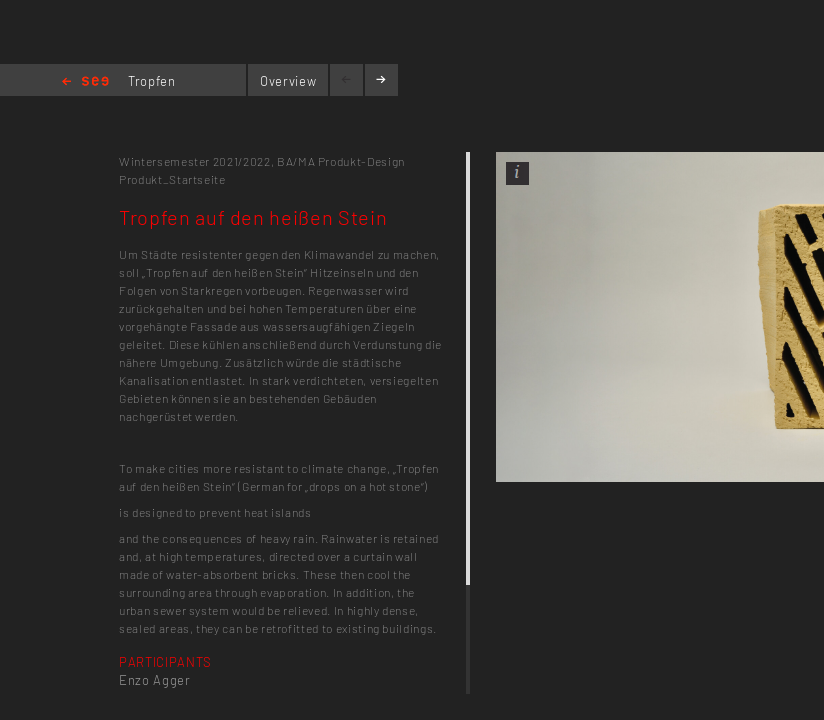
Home (85, 82)
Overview (288, 81)
